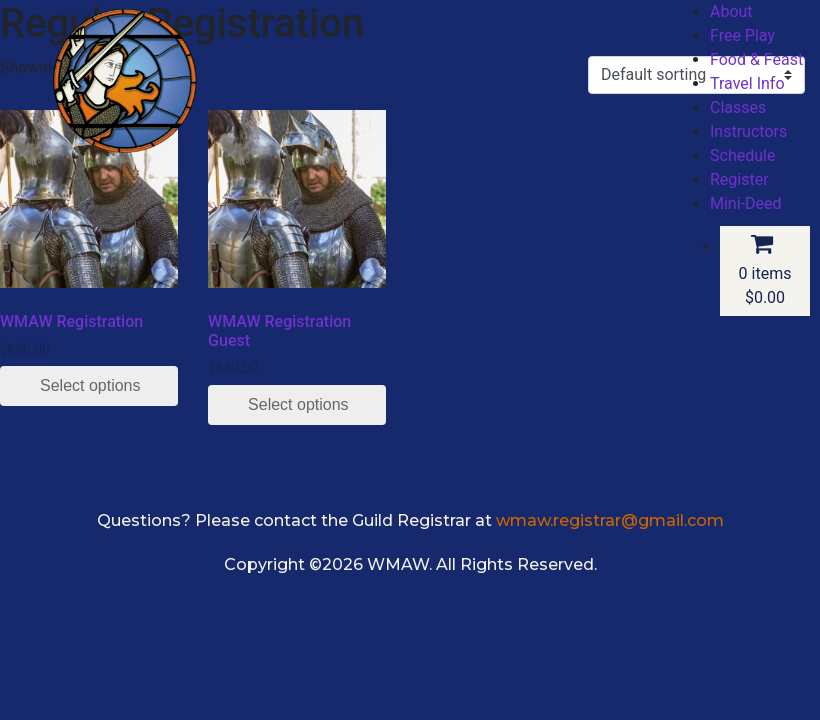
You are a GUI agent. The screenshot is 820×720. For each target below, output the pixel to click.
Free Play (742, 35)
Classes (738, 107)
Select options (90, 385)
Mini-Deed (746, 203)
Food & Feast (756, 59)
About (731, 11)
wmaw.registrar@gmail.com (610, 520)
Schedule (742, 155)
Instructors (748, 131)
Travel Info (747, 83)
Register (739, 179)
